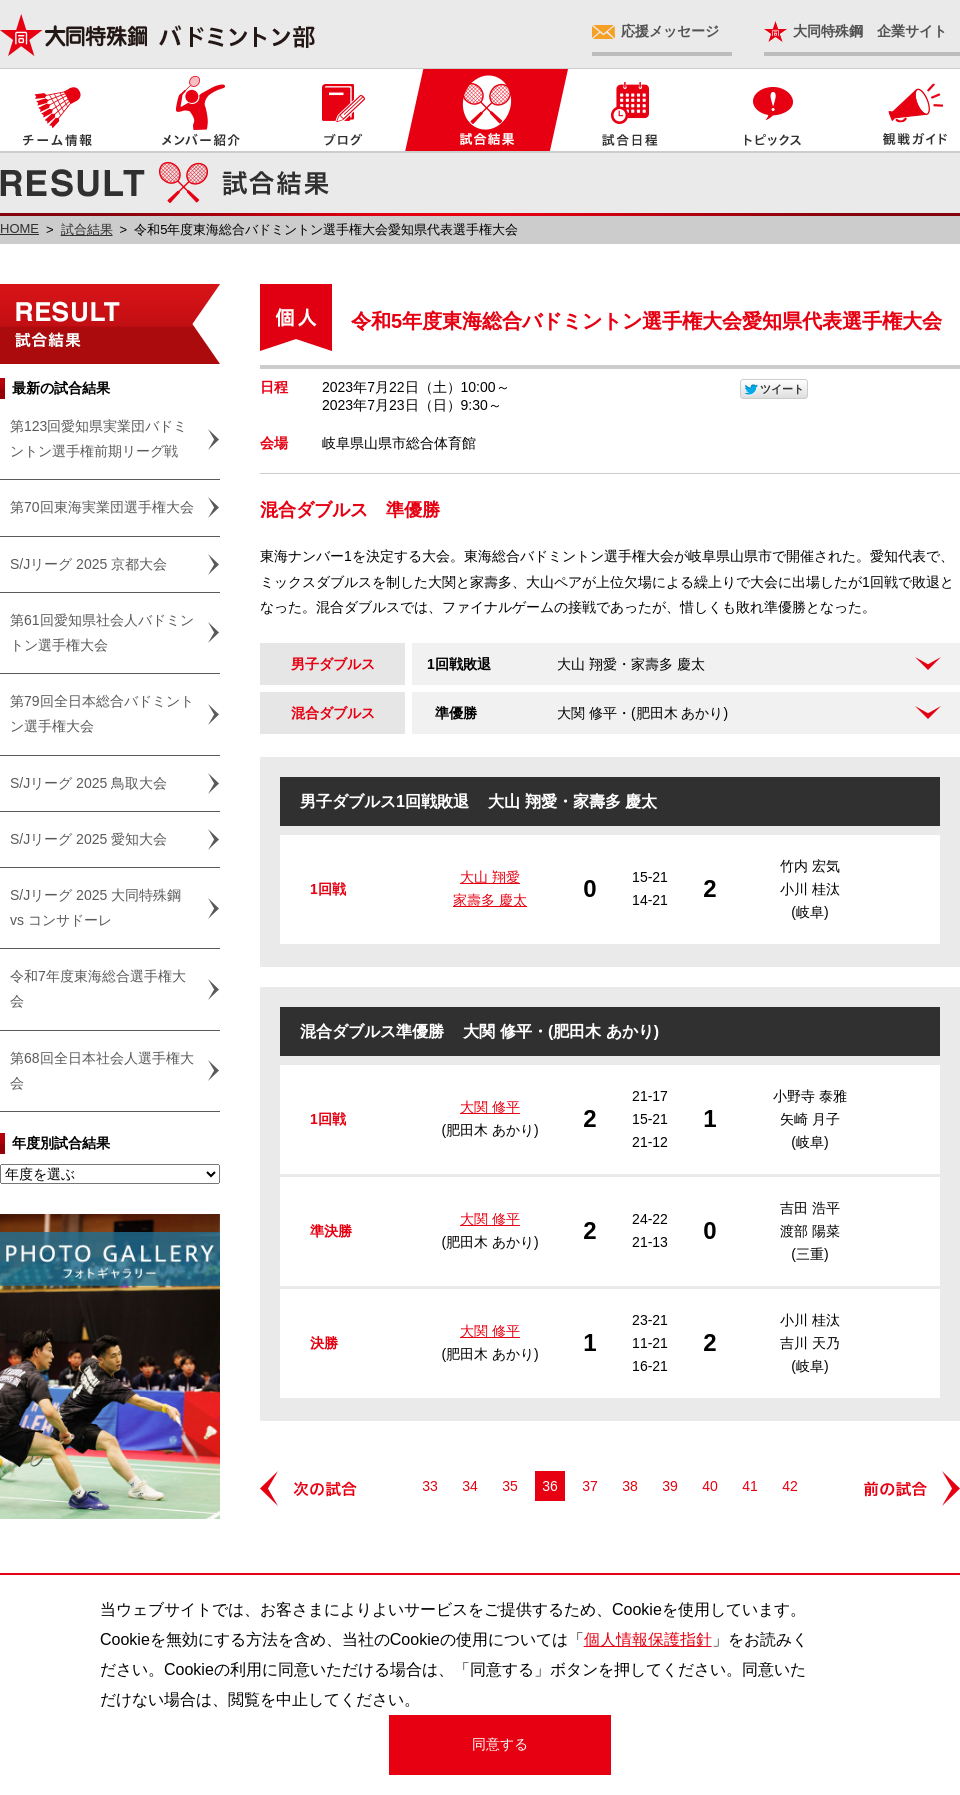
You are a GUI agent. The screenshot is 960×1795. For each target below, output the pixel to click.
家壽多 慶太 (490, 900)
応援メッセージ (670, 31)
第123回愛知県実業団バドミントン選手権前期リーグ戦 (98, 438)
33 (430, 1486)
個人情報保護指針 (648, 1639)
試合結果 (87, 229)
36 (550, 1486)
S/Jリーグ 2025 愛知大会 (88, 839)
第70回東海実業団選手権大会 (102, 507)
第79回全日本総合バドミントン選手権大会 (102, 713)
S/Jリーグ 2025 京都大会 (88, 564)
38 (630, 1486)
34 (470, 1486)
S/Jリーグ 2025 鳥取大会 (88, 783)
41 (750, 1486)
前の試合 (910, 1488)
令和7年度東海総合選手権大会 (98, 988)
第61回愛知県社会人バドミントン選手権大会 (102, 632)
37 (590, 1486)
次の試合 (310, 1488)
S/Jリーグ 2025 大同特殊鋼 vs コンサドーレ (95, 907)
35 (510, 1486)
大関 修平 (490, 1107)
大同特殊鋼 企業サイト (870, 31)
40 (710, 1486)
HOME (19, 228)
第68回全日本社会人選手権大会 (102, 1070)
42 (790, 1486)
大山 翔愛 (490, 877)
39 (670, 1486)
